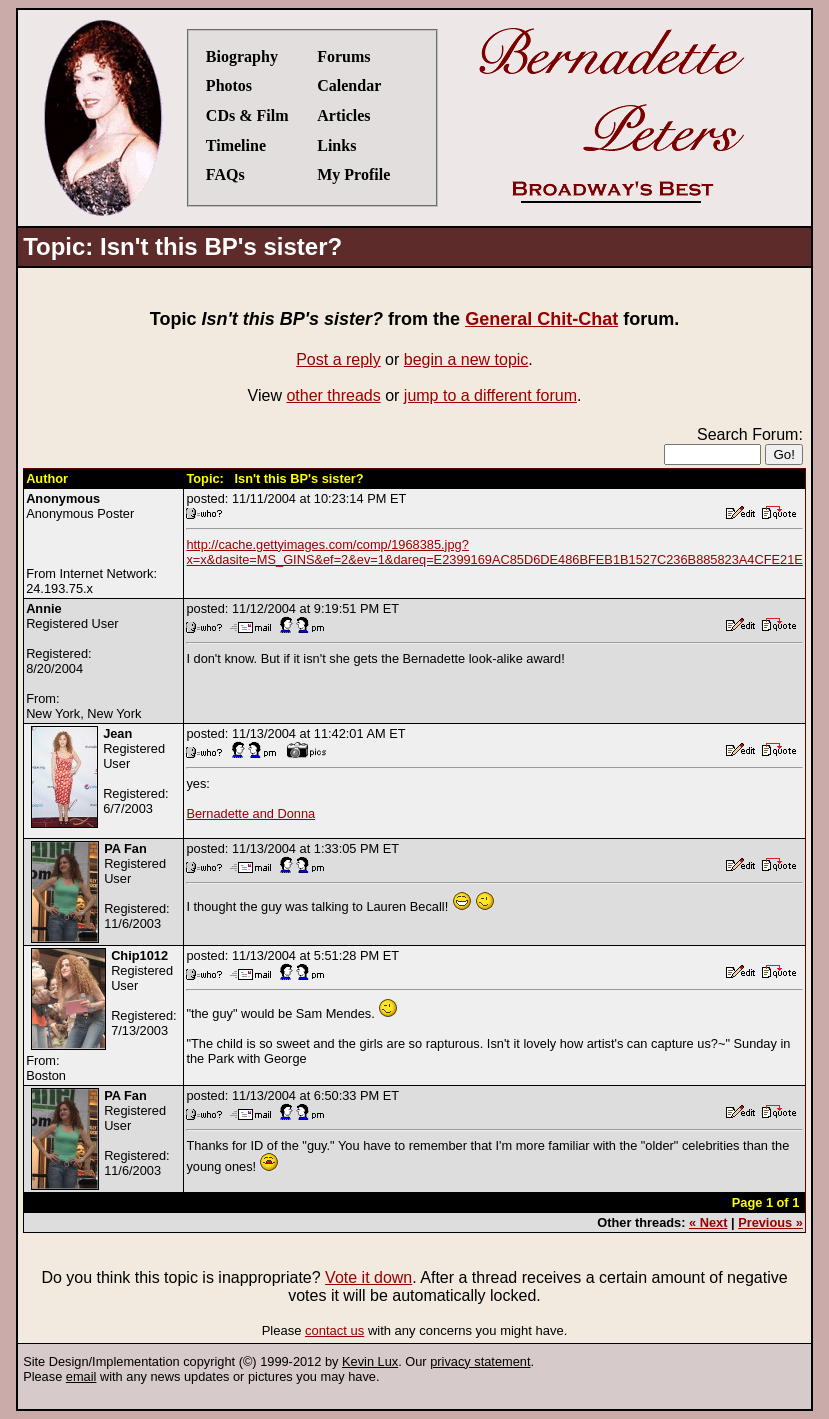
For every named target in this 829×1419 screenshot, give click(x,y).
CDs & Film (247, 115)
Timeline (236, 145)
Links (336, 145)
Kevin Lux (370, 1361)
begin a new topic (466, 359)
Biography (242, 56)
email (81, 1376)
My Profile (353, 174)
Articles (343, 115)
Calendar (349, 85)
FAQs (225, 174)
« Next (708, 1222)
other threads (333, 395)
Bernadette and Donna (250, 813)
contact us (334, 1330)
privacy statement (480, 1361)
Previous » (770, 1222)
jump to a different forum (490, 395)
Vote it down (368, 1277)
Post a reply (338, 359)
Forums (343, 56)
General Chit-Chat (541, 319)
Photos (229, 85)
